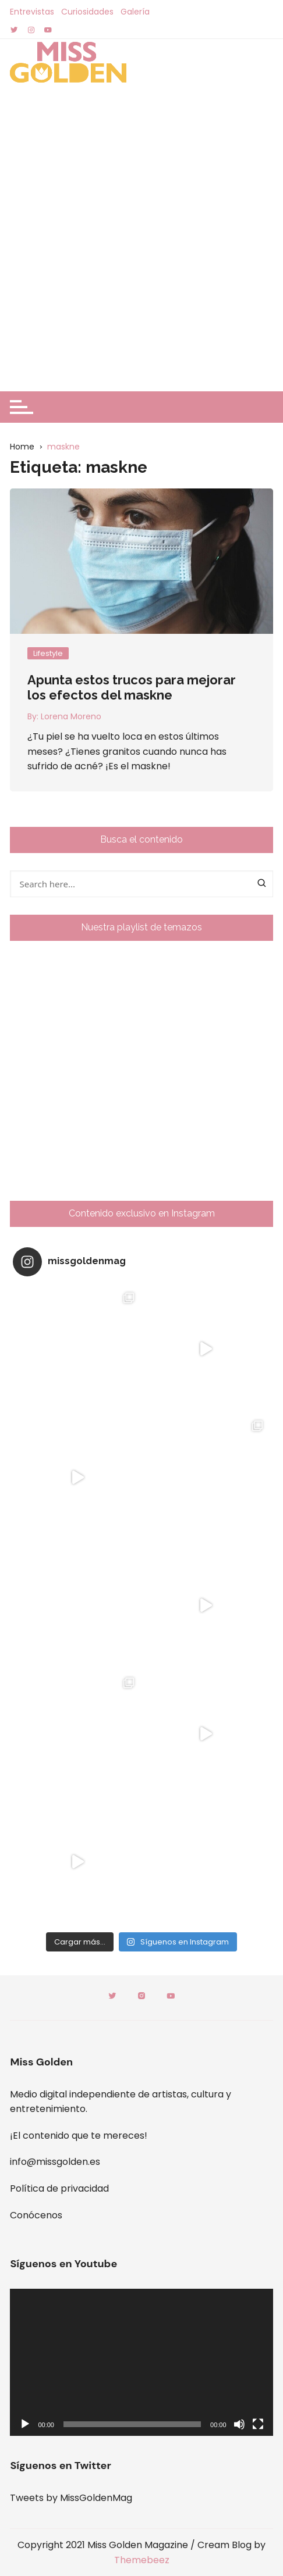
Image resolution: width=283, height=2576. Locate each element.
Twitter (112, 1995)
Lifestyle (48, 653)
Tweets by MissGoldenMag (71, 2497)
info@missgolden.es (55, 2161)
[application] (141, 2362)
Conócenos (36, 2215)
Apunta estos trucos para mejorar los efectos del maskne (131, 687)
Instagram (141, 1995)
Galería (135, 11)
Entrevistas (32, 11)
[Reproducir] (25, 2424)
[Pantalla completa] (258, 2424)
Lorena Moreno (71, 716)
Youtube (170, 1995)
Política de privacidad (59, 2188)
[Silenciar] (239, 2424)
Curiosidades (87, 11)
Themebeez (141, 2560)
